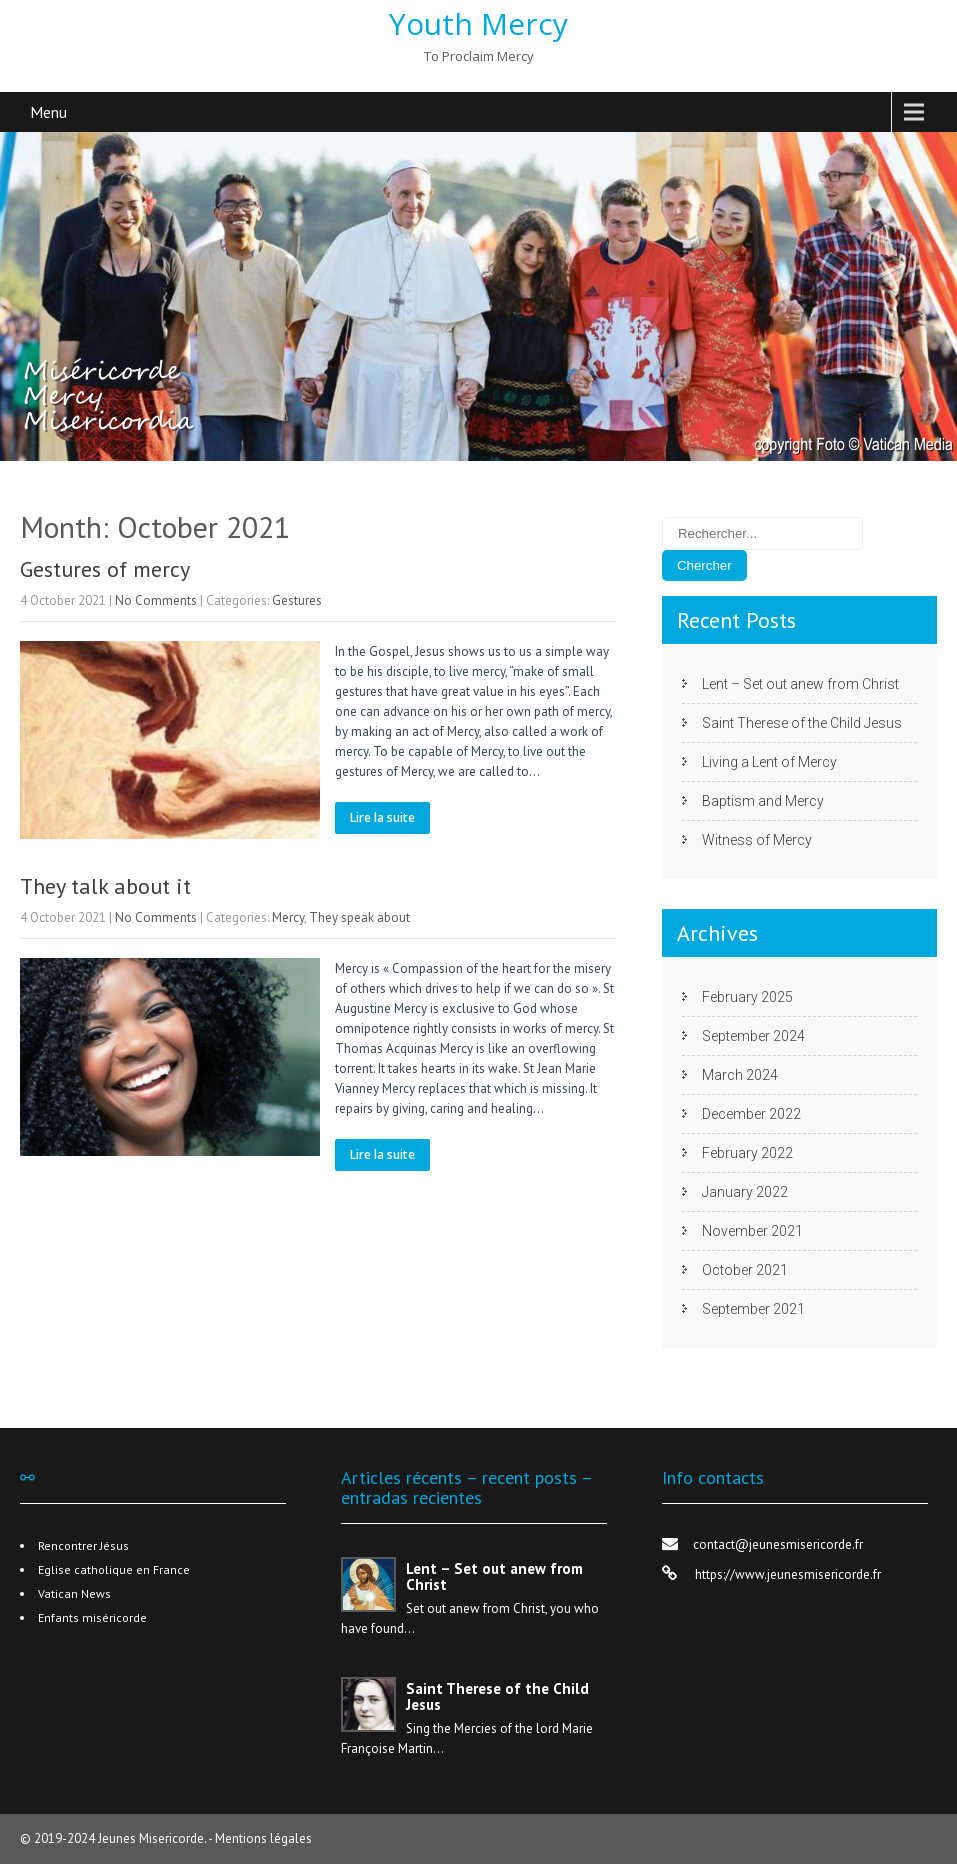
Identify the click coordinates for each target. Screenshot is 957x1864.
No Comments (156, 600)
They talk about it (105, 886)
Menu (48, 112)
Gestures (297, 600)
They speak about (359, 917)
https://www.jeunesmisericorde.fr (786, 1574)
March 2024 (740, 1075)
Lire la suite (382, 817)
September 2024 (753, 1036)
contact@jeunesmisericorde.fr (778, 1544)
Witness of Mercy (757, 840)
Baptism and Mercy (763, 801)
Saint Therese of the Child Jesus (802, 723)
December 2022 (751, 1114)
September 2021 (753, 1309)
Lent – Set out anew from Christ (800, 684)
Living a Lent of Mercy (769, 762)
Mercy (288, 917)
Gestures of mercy (105, 569)
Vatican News (74, 1593)
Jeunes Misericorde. (153, 1838)
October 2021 (745, 1270)
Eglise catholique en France (114, 1569)
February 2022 (747, 1153)
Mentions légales (263, 1838)
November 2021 (752, 1231)
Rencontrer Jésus (83, 1545)
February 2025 (747, 997)
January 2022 (745, 1192)
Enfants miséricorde (92, 1617)
